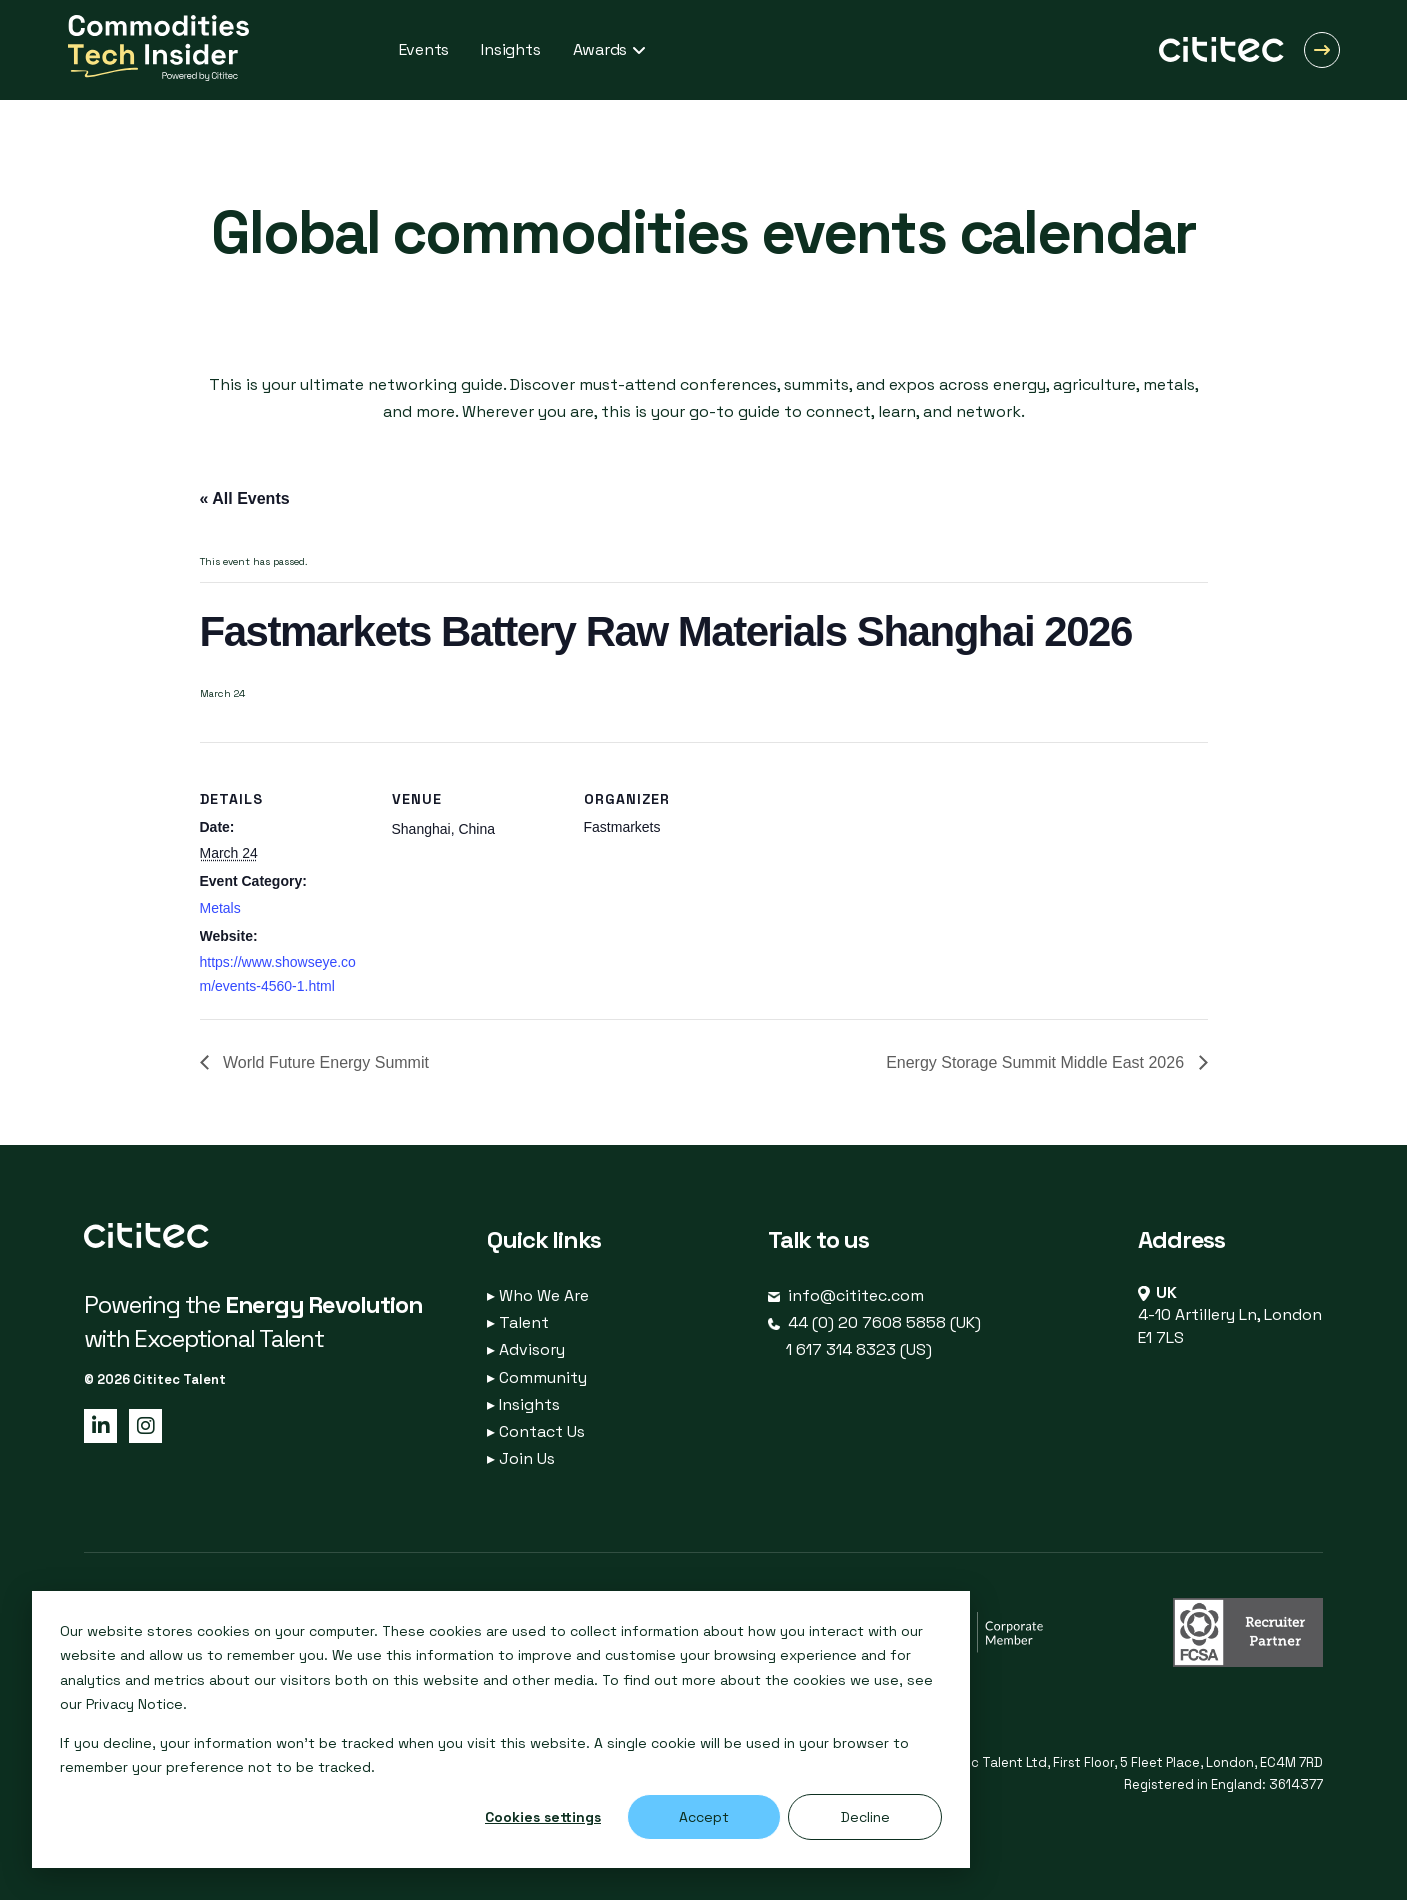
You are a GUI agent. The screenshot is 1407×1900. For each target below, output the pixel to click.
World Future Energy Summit (324, 1062)
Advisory (526, 1349)
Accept (704, 1817)
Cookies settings (543, 1817)
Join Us (521, 1458)
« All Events (245, 498)
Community (537, 1377)
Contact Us (536, 1431)
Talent (518, 1322)
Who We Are (538, 1295)
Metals (220, 908)
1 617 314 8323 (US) (859, 1349)
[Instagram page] (141, 1424)
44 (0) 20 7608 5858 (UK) (884, 1322)
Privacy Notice (134, 1704)
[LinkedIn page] (99, 1424)
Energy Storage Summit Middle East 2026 (1037, 1062)
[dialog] (501, 1729)
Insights (523, 1404)
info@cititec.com (856, 1295)
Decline (865, 1817)
